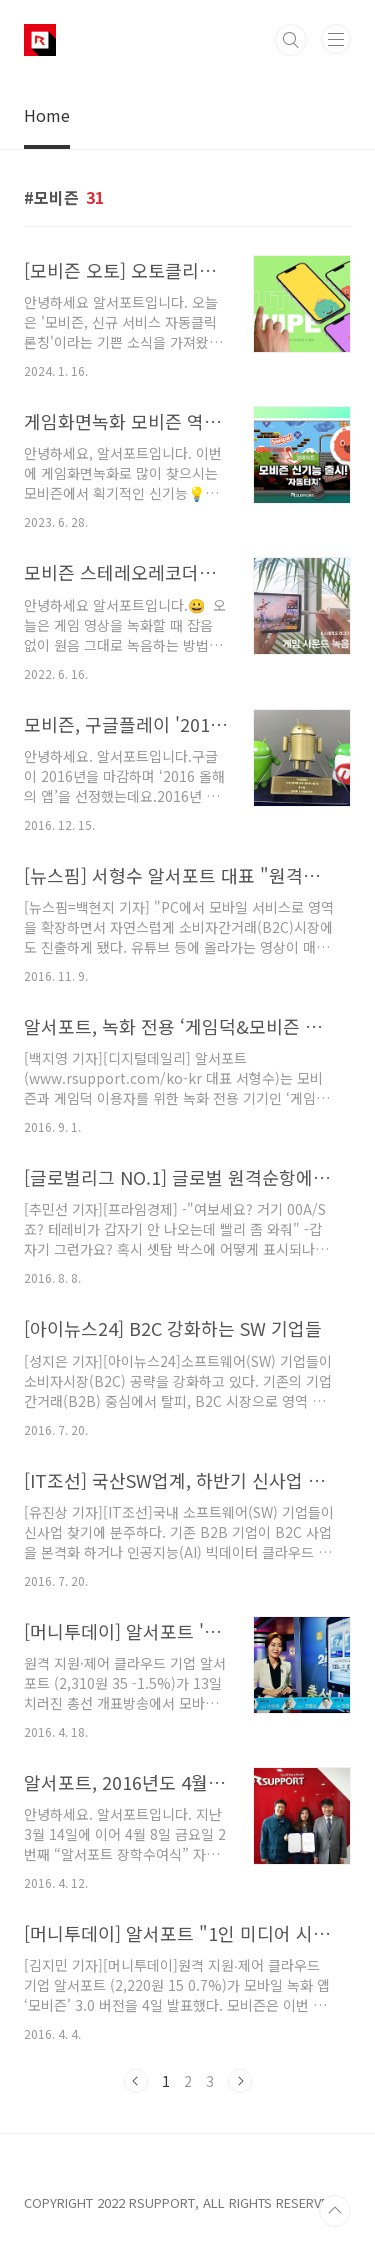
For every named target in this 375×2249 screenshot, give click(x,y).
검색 (291, 40)
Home (47, 115)
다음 (240, 2081)
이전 (136, 2081)
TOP (335, 2211)
